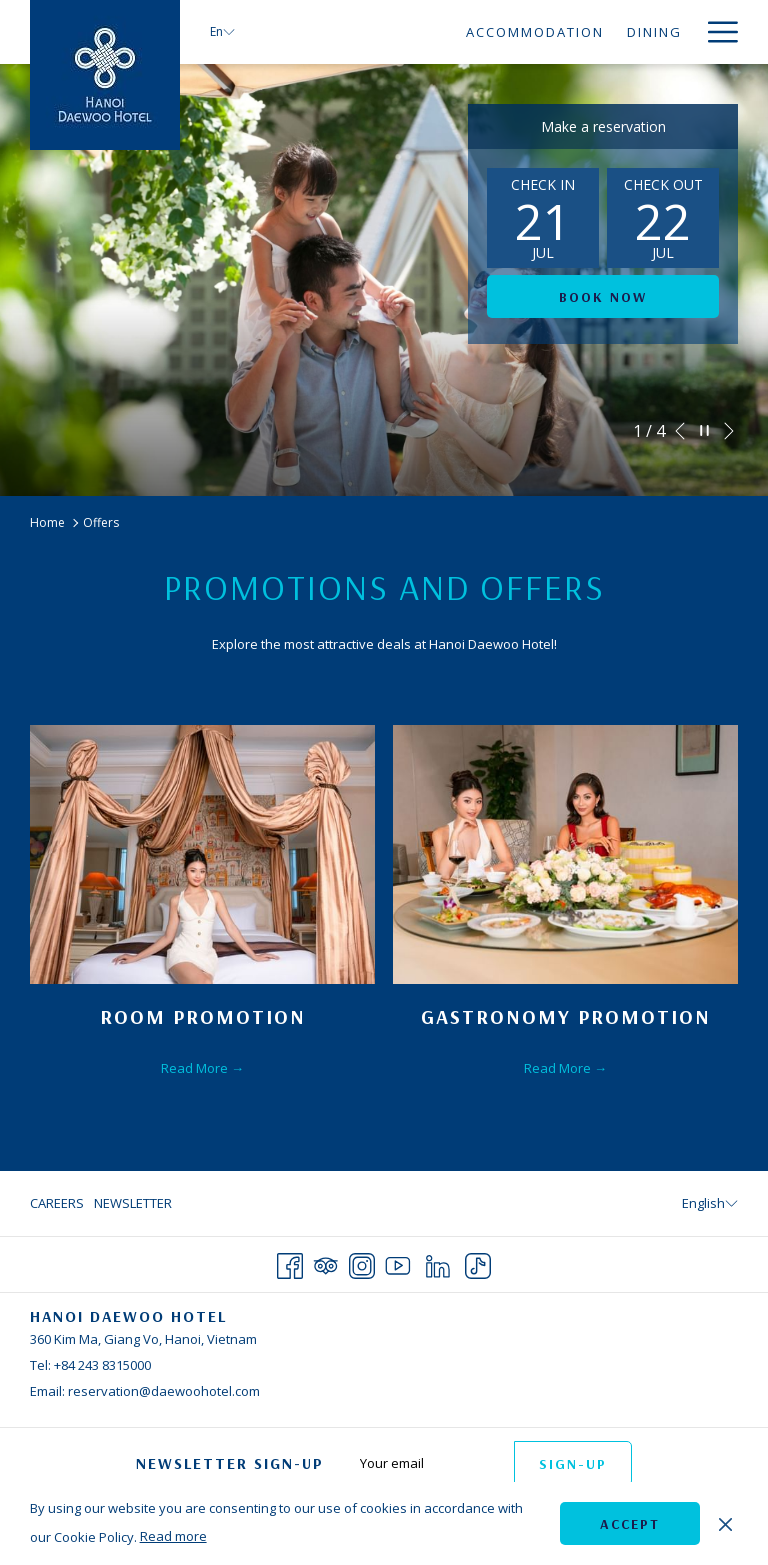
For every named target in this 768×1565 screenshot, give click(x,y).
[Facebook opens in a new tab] (290, 1263)
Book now (603, 297)
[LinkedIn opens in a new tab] (438, 1263)
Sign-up (573, 1464)
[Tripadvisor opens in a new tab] (326, 1263)
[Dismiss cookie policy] (725, 1523)
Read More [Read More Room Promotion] (196, 1068)
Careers (57, 1203)
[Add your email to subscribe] (427, 1462)
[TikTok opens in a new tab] (478, 1263)
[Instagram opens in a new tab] (362, 1263)
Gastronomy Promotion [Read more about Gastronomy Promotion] (566, 1016)
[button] (543, 218)
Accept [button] (630, 1524)
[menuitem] (355, 32)
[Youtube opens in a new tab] (398, 1263)
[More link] (715, 32)
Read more (173, 1536)
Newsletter (133, 1203)
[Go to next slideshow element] (729, 431)
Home (47, 522)
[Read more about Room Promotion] (202, 854)
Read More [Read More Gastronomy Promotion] (559, 1068)
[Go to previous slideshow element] (680, 431)
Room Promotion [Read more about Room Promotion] (203, 1016)
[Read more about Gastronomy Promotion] (565, 854)
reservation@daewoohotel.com (164, 1391)
